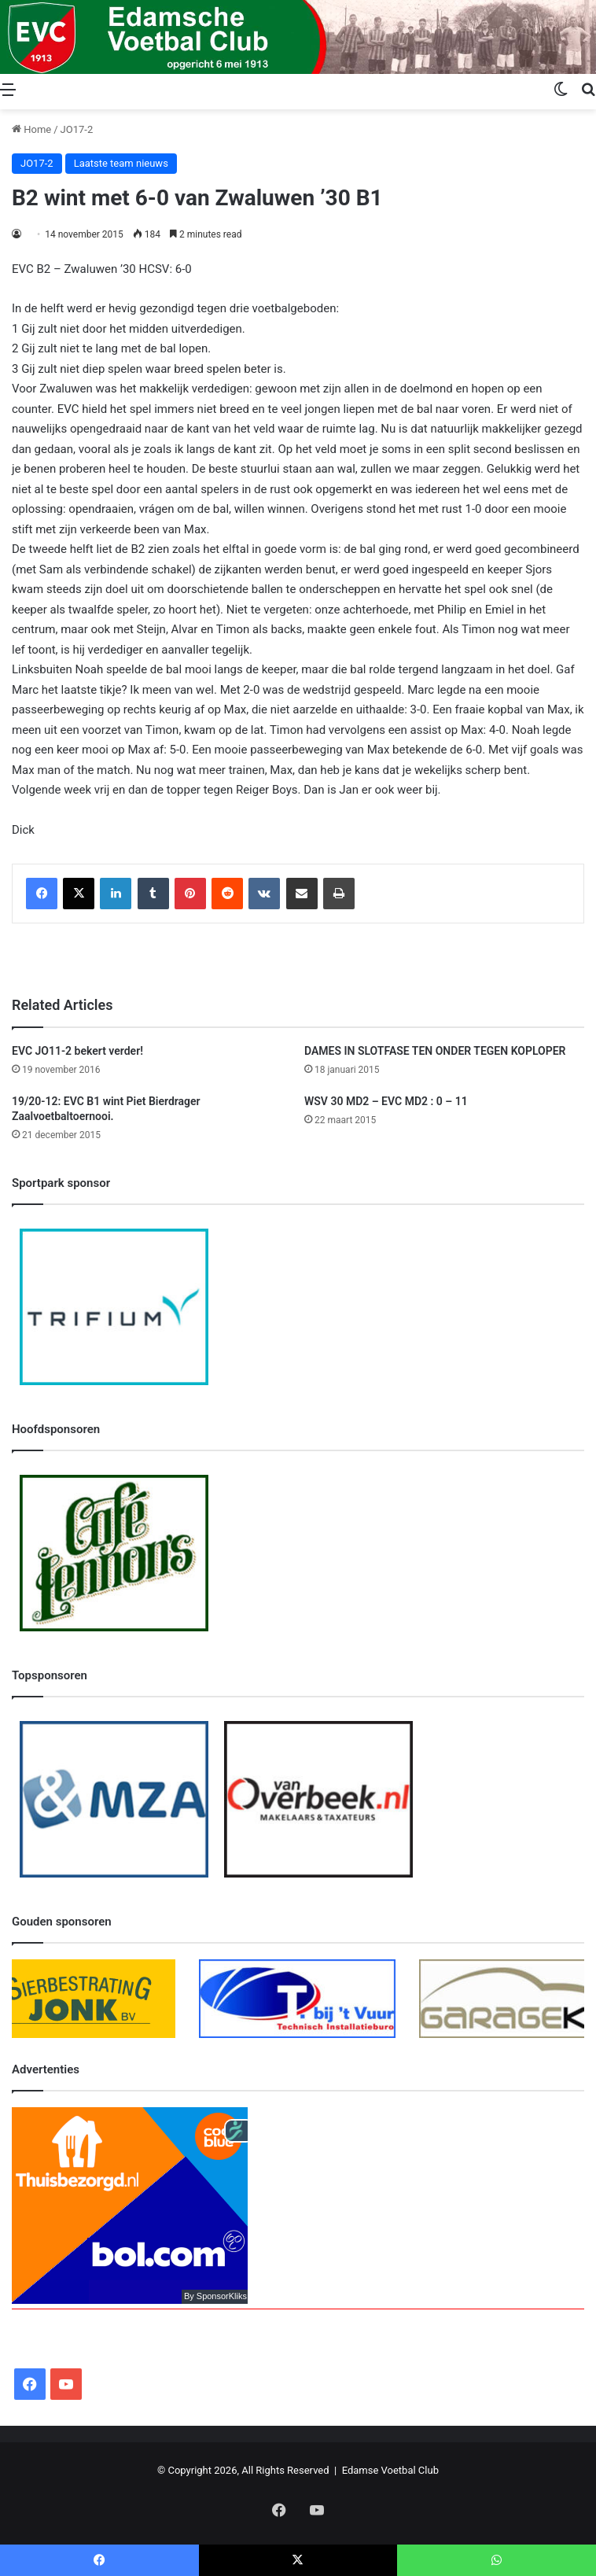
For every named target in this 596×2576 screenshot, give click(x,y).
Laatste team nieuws (121, 163)
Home (31, 129)
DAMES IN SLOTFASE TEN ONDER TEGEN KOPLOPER (434, 1051)
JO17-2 (77, 129)
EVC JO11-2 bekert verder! (77, 1051)
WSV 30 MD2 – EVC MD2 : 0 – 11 (386, 1101)
